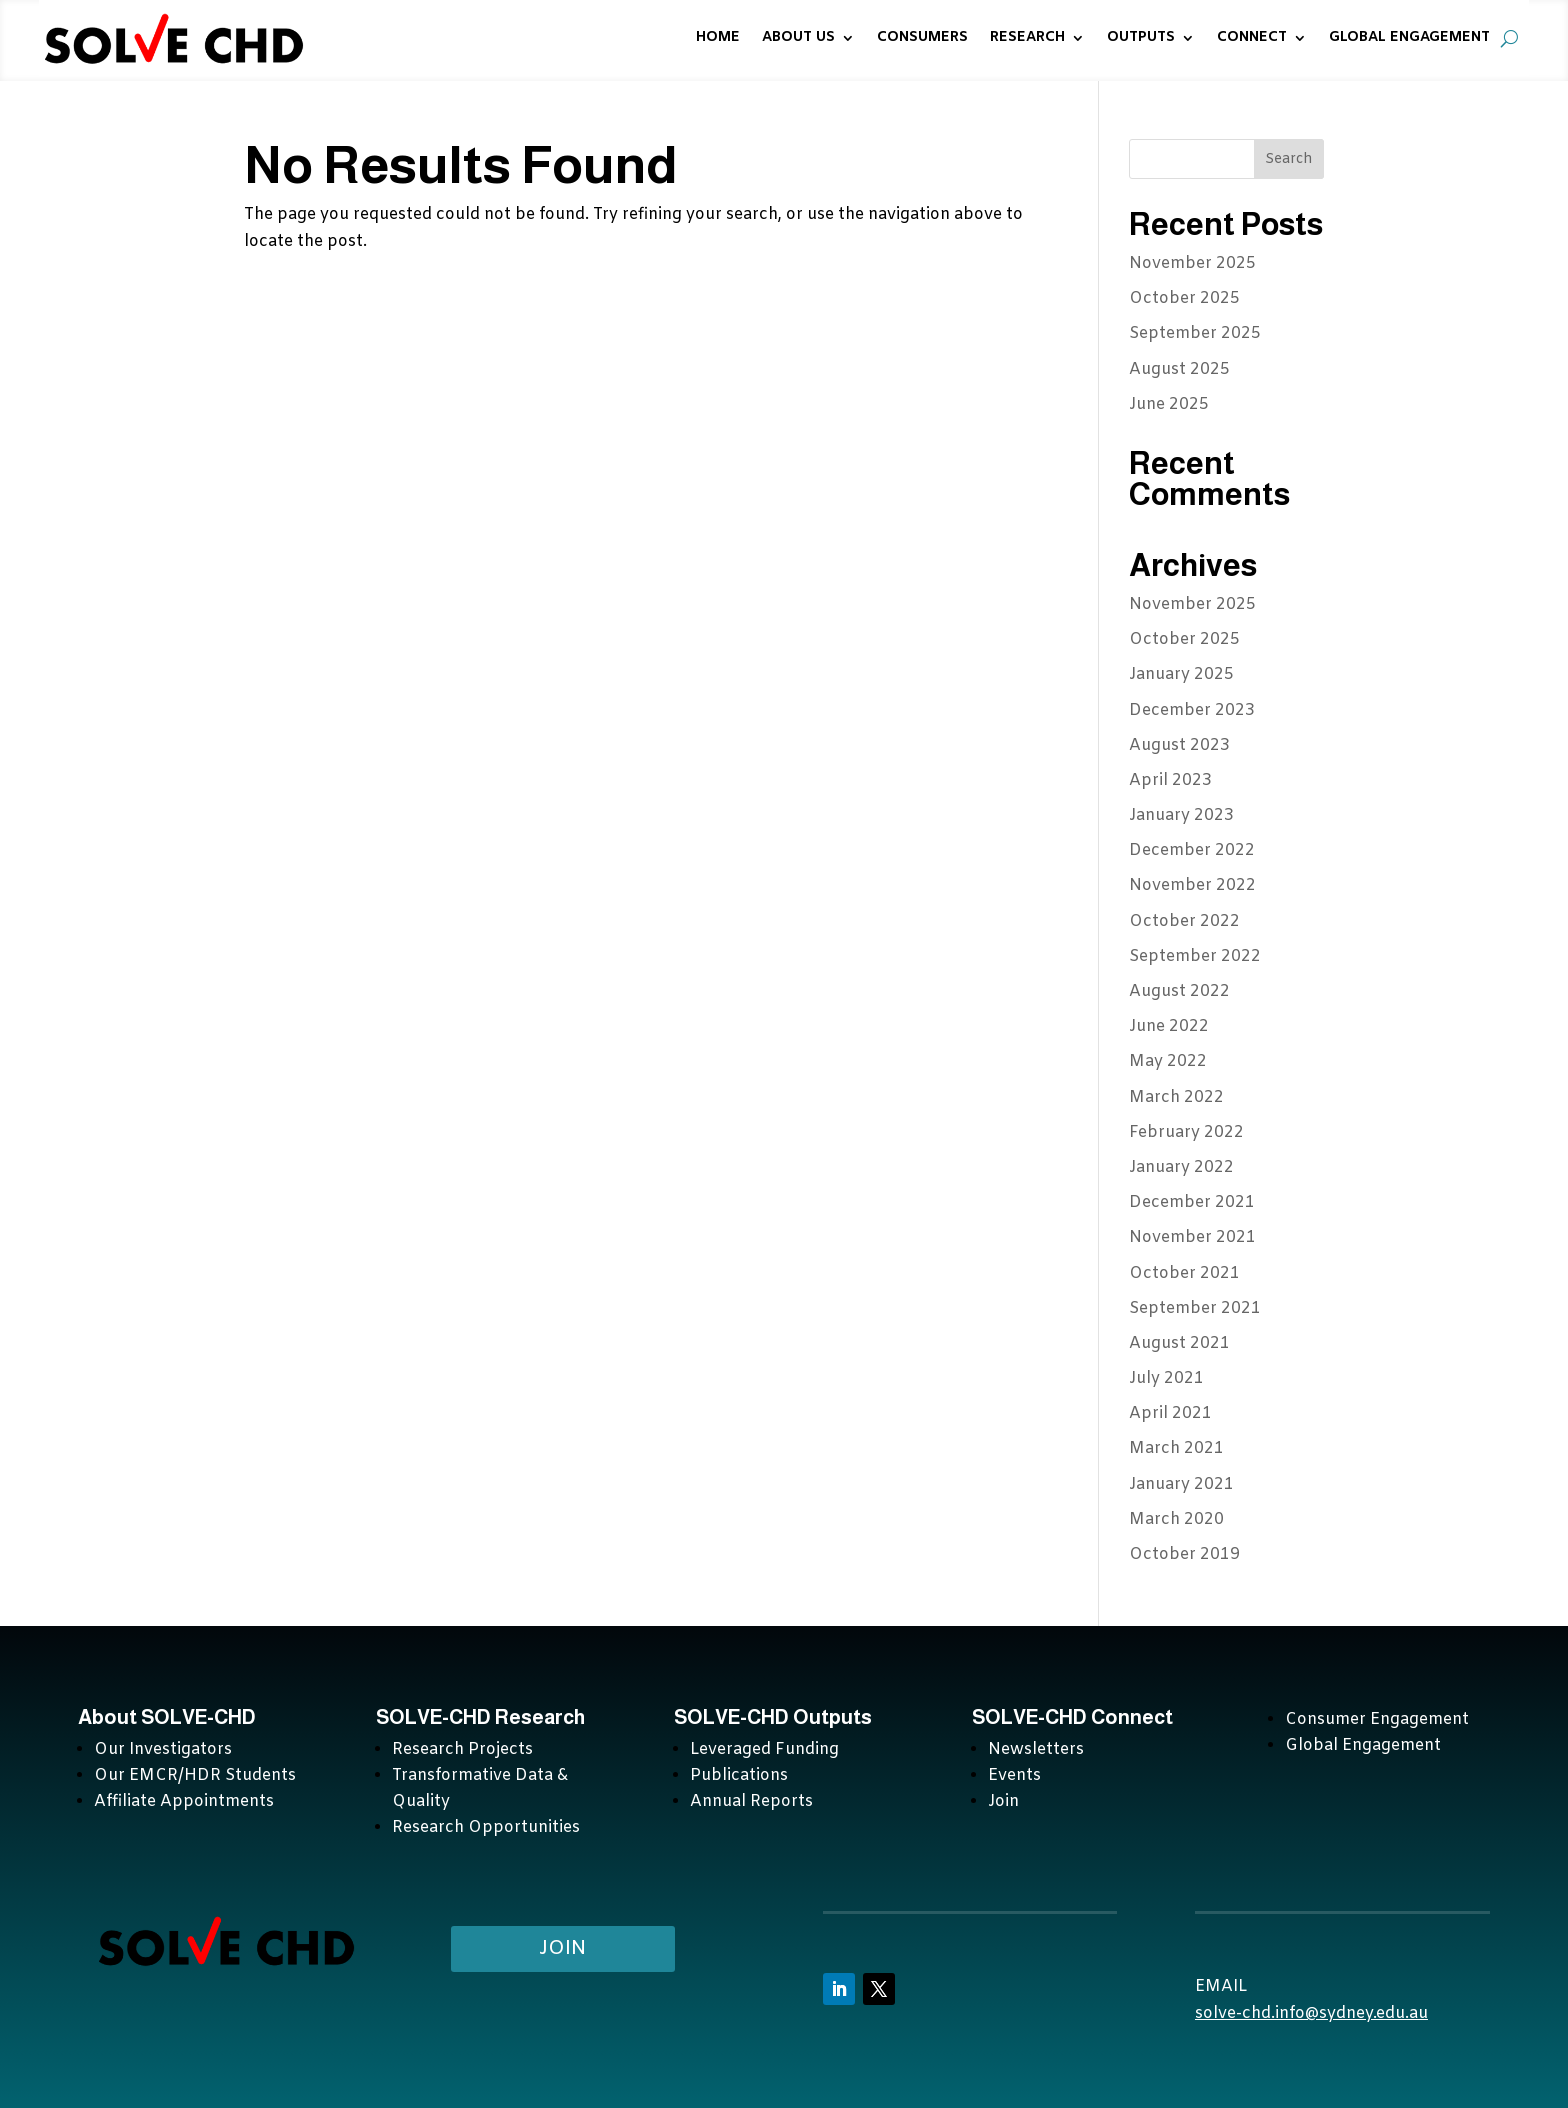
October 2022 (1184, 921)
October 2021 (1184, 1273)
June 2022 (1169, 1026)
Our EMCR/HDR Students (195, 1775)
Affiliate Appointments (184, 1801)
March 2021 (1176, 1448)
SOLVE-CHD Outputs (773, 1717)
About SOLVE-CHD (167, 1717)
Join (1003, 1801)
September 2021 (1195, 1308)
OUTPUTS (1141, 37)
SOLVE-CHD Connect (1072, 1717)
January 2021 (1181, 1484)
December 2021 (1192, 1202)
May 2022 (1168, 1061)
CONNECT (1252, 37)
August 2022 (1179, 991)
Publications (739, 1775)
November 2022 (1192, 885)
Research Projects (462, 1749)
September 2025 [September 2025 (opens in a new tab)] (1195, 333)
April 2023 (1170, 780)
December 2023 (1192, 710)
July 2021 (1166, 1378)
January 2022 (1181, 1167)
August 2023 (1179, 745)
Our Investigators (163, 1749)
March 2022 (1176, 1097)
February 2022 (1186, 1132)
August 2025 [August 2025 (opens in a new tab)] (1179, 369)
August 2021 (1179, 1343)
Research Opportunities (486, 1827)
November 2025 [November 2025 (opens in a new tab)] (1192, 263)
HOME (718, 37)
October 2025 (1184, 639)
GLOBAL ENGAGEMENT (1409, 37)
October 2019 (1184, 1554)
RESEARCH (1027, 37)
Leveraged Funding (764, 1749)
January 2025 (1181, 674)
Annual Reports (751, 1801)
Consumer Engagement (1377, 1719)
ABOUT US (798, 37)
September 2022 (1195, 956)
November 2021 (1192, 1237)
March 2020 (1176, 1519)
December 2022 (1192, 850)
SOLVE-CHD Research (482, 1717)
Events (1014, 1775)
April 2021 (1170, 1413)
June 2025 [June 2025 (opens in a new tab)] (1169, 404)
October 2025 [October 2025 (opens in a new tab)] (1184, 298)
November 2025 (1192, 604)
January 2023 (1181, 815)
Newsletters (1036, 1749)
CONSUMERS (922, 37)
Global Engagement (1363, 1745)
